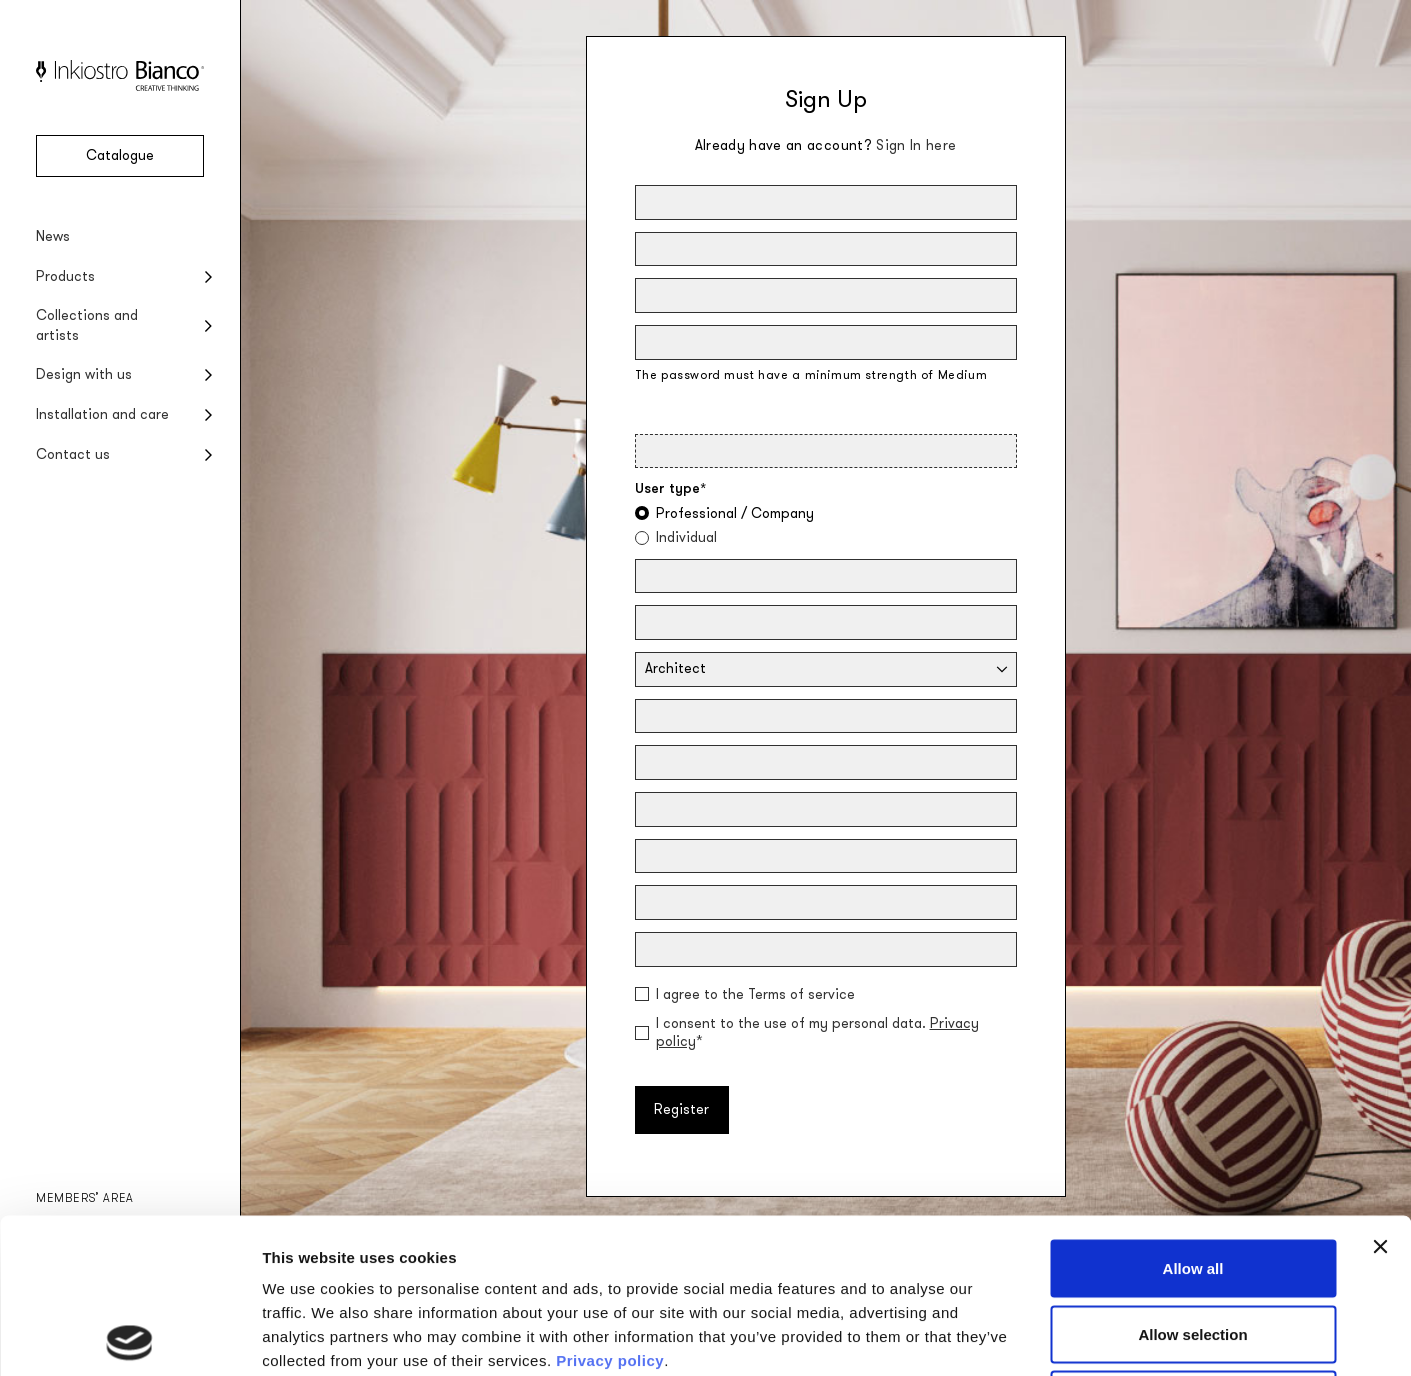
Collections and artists (87, 325)
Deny (1193, 1244)
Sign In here (916, 145)
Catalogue (120, 155)
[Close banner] (1380, 1092)
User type (670, 489)
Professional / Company (735, 514)
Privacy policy (610, 1205)
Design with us (84, 374)
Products (65, 276)
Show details (1049, 1336)
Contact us (73, 454)
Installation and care (102, 414)
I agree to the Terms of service (755, 995)
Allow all (1193, 1113)
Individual (686, 538)
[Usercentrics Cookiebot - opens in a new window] (129, 1337)
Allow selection (1192, 1179)
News (53, 236)
